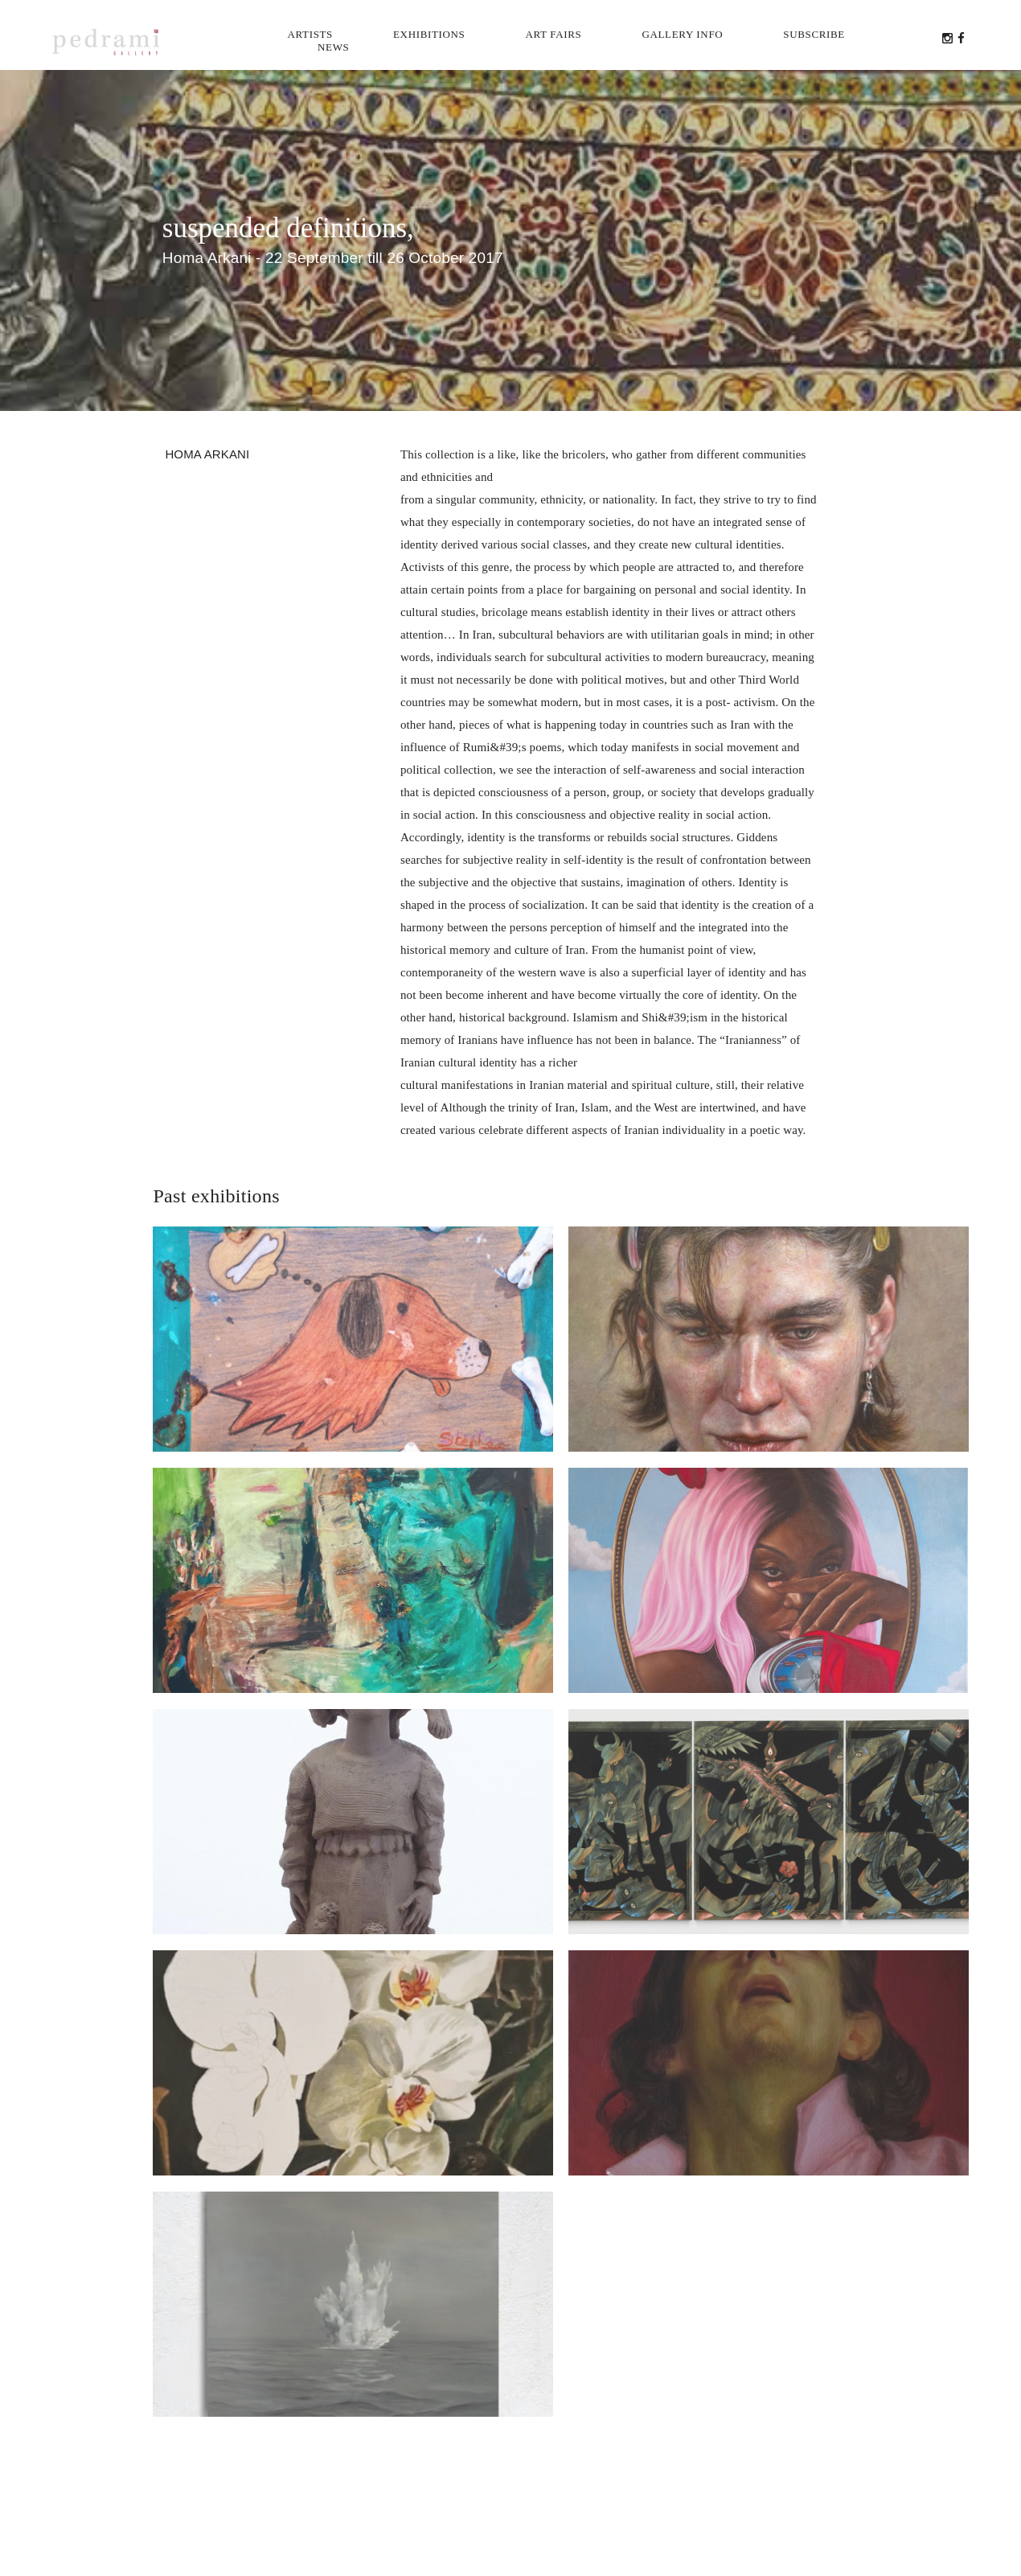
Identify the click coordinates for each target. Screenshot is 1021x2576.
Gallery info (682, 34)
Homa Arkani (207, 454)
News (333, 47)
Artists (311, 34)
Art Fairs (553, 34)
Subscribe (814, 34)
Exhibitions (429, 34)
